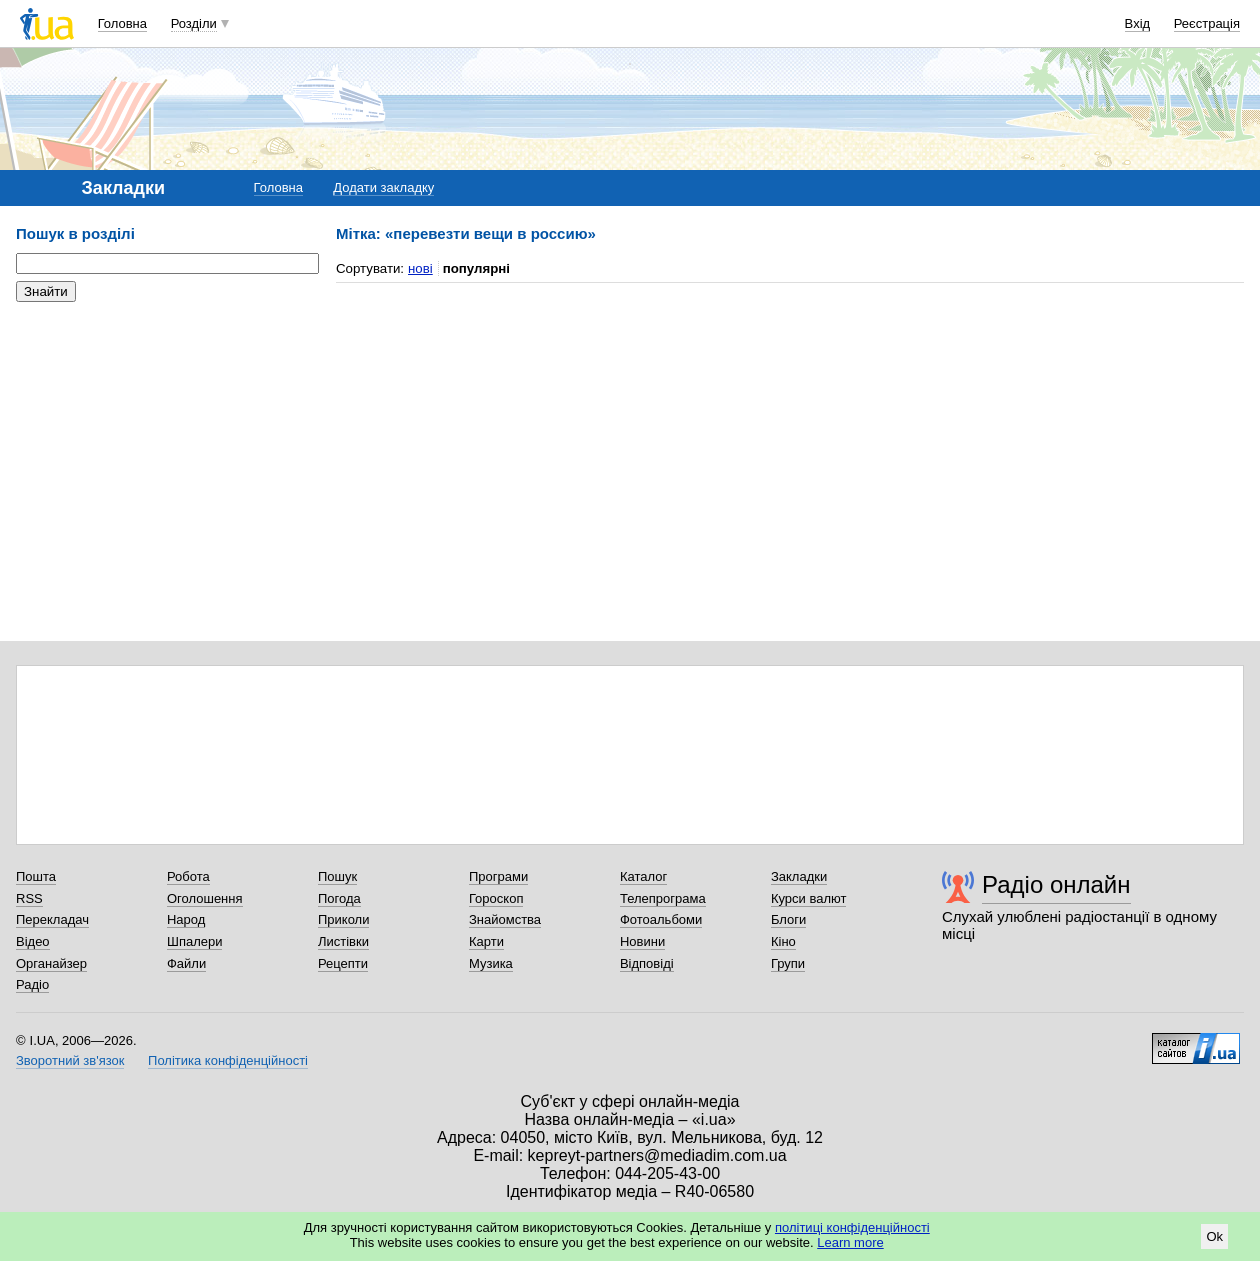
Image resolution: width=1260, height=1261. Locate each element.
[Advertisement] (166, 440)
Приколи (343, 919)
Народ (186, 919)
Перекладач (52, 919)
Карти (486, 941)
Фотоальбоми (661, 919)
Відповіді (647, 963)
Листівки (343, 941)
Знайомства (505, 919)
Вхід (1138, 23)
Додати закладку (383, 187)
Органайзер (51, 963)
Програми (498, 876)
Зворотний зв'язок (70, 1060)
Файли (186, 963)
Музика (491, 963)
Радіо (32, 984)
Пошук (337, 876)
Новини (642, 941)
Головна (122, 23)
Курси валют (809, 898)
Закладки (799, 876)
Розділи (194, 23)
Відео (33, 941)
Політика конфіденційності (228, 1060)
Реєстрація (1207, 23)
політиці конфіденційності (852, 1227)
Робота (188, 876)
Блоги (788, 919)
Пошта (36, 876)
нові (420, 268)
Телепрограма (663, 898)
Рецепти (343, 963)
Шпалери (195, 941)
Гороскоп (496, 898)
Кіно (783, 941)
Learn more (850, 1242)
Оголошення (205, 898)
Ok (1214, 1236)
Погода (339, 898)
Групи (788, 963)
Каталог (643, 876)
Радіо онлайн (1056, 884)
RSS (29, 898)
